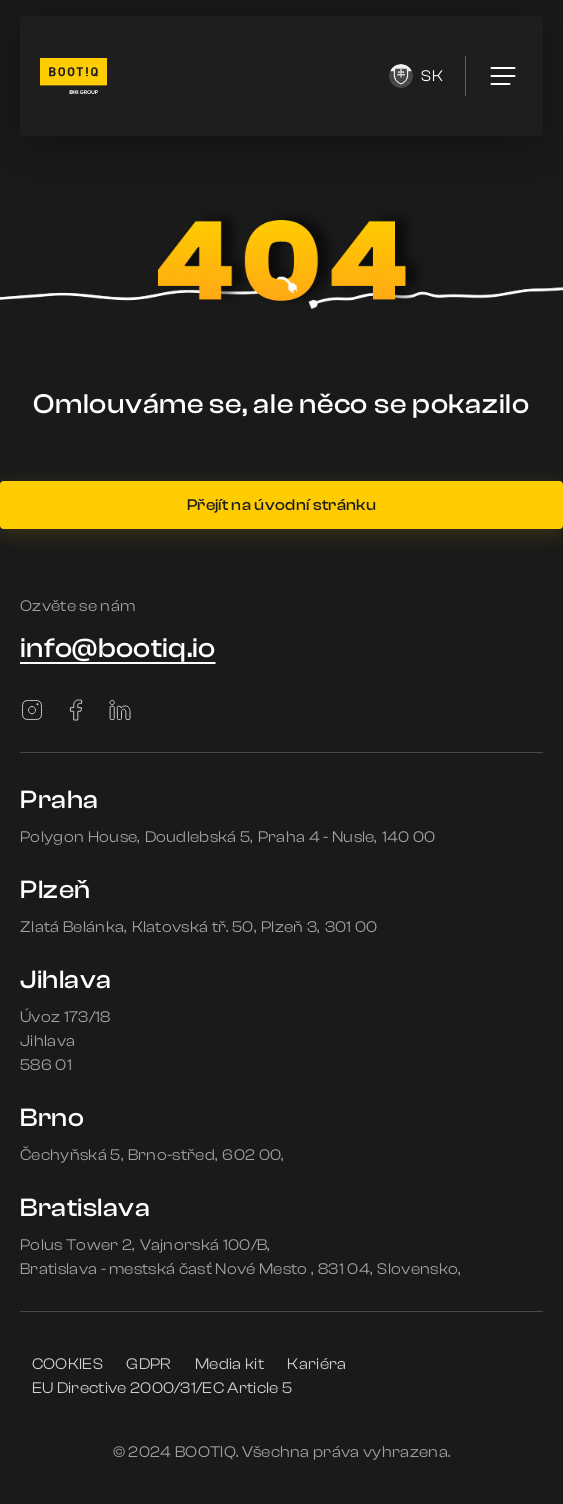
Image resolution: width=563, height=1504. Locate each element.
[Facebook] (76, 710)
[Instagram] (32, 710)
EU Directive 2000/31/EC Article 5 (162, 1388)
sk (416, 76)
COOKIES (67, 1364)
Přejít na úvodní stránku (281, 505)
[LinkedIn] (120, 710)
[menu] (503, 76)
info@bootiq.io (117, 648)
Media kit (229, 1364)
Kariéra (316, 1364)
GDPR (148, 1364)
